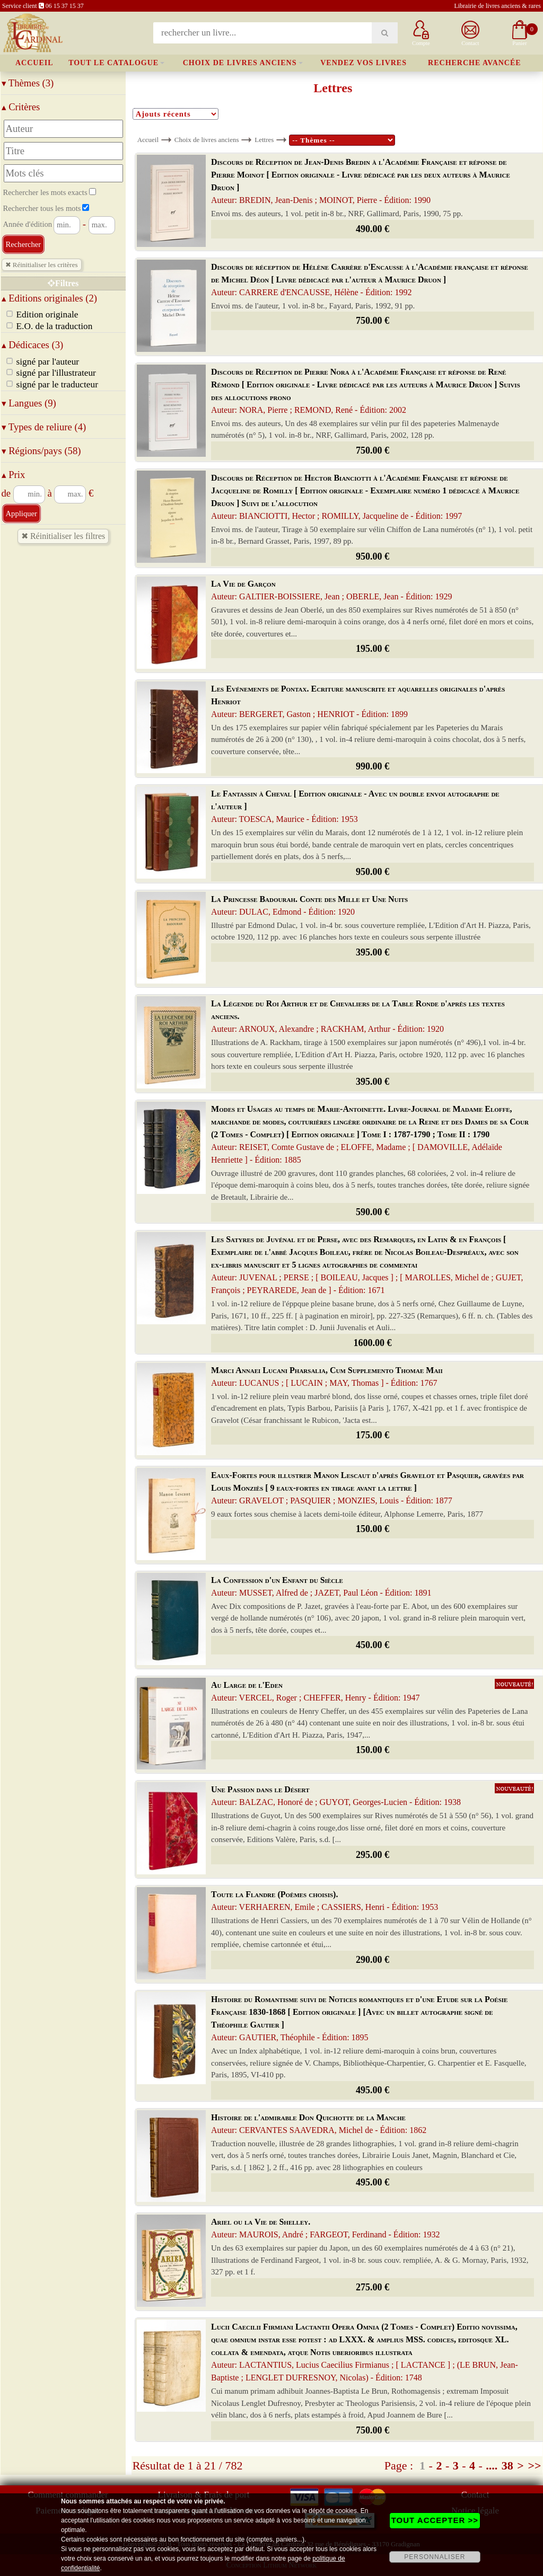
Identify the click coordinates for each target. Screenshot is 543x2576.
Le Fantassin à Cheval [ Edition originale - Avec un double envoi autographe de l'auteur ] (355, 806)
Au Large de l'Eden (315, 1691)
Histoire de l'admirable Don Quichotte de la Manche (318, 2124)
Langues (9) (29, 403)
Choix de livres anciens (240, 63)
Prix (13, 474)
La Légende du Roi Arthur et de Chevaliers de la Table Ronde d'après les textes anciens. (358, 1016)
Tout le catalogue (113, 63)
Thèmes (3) (28, 82)
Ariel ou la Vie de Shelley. (325, 2228)
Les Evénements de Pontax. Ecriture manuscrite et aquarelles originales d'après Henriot (358, 701)
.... (491, 2465)
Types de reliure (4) (44, 426)
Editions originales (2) (50, 298)
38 (507, 2465)
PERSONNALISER (434, 2557)
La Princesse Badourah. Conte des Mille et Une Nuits (309, 905)
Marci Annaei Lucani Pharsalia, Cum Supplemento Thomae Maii (327, 1376)
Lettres (264, 140)
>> (534, 2465)
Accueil (34, 63)
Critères (21, 106)
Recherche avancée (474, 63)
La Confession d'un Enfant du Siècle (321, 1586)
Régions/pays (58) (41, 450)
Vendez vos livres (363, 63)
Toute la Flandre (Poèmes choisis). (324, 1900)
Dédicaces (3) (33, 344)
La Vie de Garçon (331, 590)
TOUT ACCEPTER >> (434, 2520)
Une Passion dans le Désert (336, 1796)
